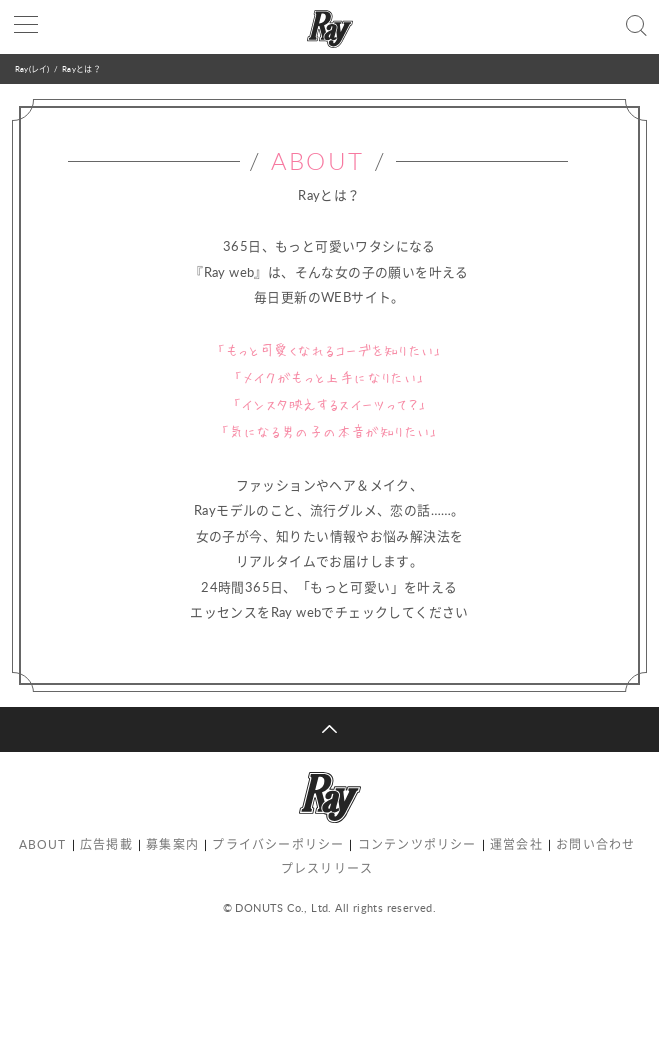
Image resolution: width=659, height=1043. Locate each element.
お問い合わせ (595, 844)
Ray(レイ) (32, 68)
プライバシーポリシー (278, 844)
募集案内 (172, 844)
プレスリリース (327, 868)
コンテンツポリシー (417, 844)
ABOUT (43, 844)
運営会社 (516, 844)
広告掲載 (106, 844)
